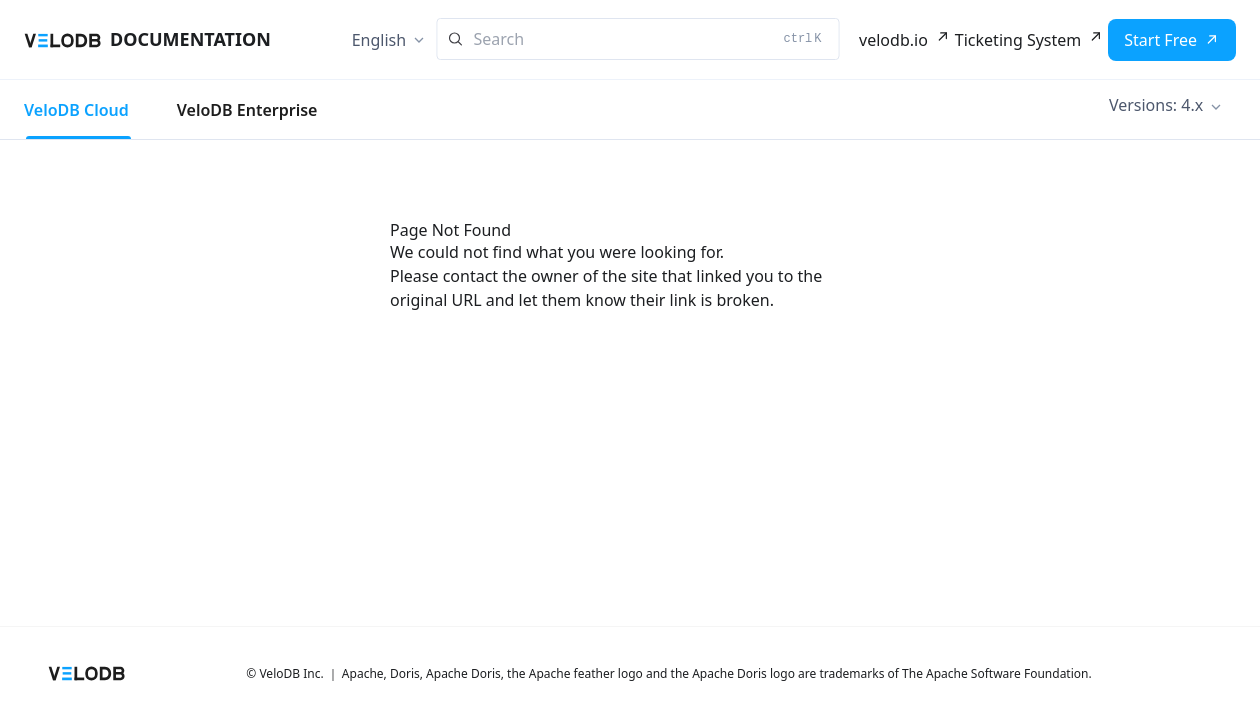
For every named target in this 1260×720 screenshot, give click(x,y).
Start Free (1160, 40)
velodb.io (893, 40)
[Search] (638, 39)
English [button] (379, 40)
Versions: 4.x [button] (1156, 105)
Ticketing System (1018, 40)
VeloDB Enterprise (247, 110)
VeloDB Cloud (76, 110)
